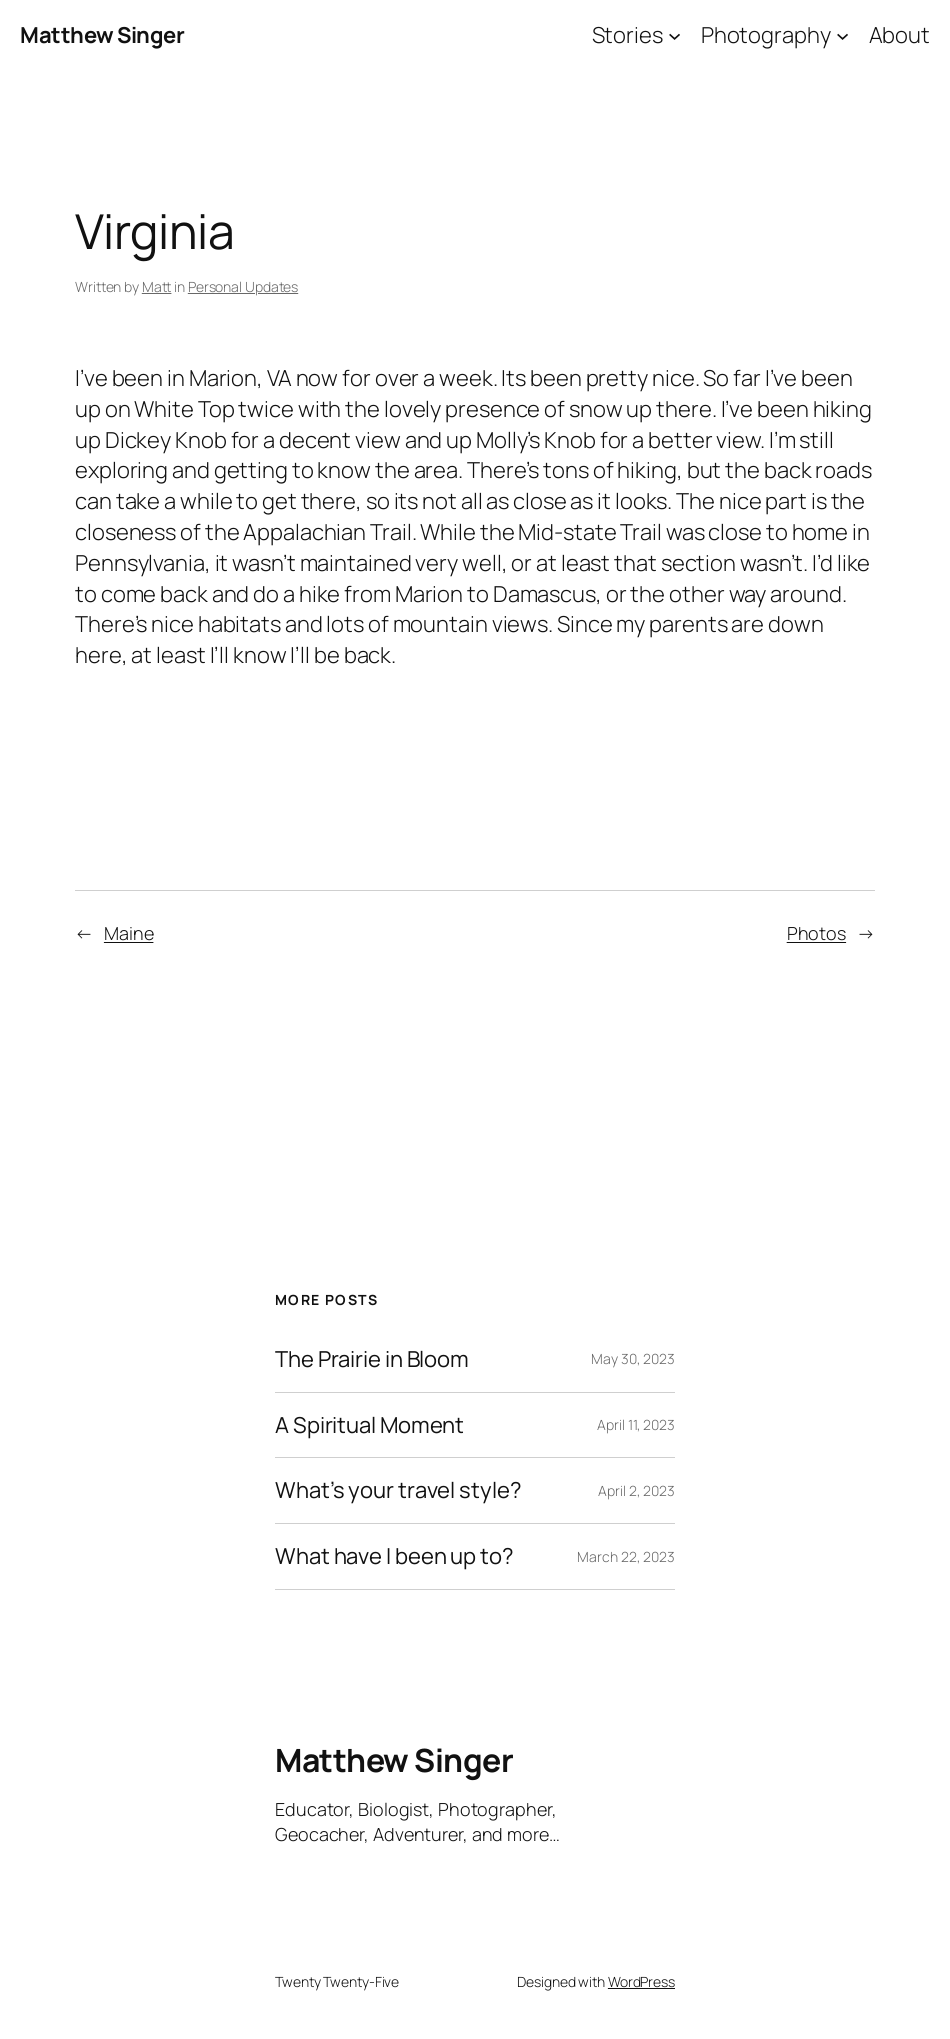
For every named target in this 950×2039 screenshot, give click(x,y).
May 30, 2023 (633, 1358)
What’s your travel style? (398, 1490)
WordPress (641, 1981)
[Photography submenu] (842, 35)
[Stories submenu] (674, 35)
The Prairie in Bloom (372, 1359)
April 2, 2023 (636, 1490)
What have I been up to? (394, 1556)
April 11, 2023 (636, 1424)
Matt (157, 286)
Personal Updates (243, 286)
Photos (816, 933)
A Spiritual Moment (369, 1425)
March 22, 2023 (626, 1556)
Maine (129, 933)
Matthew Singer (102, 35)
